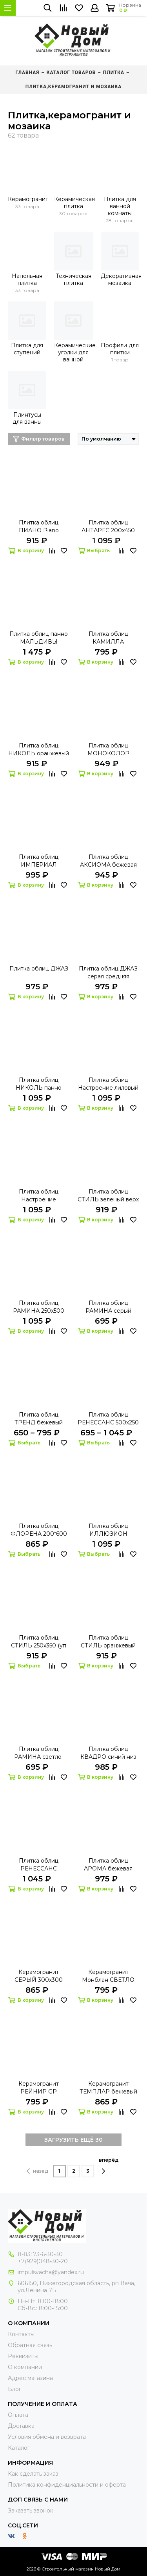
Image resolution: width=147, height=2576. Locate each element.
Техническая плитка (73, 279)
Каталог (19, 2447)
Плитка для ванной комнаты (120, 206)
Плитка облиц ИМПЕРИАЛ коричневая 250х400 (38, 861)
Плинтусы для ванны (27, 418)
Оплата (18, 2414)
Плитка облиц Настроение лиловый (108, 1083)
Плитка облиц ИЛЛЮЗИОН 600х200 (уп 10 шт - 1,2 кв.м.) (108, 1530)
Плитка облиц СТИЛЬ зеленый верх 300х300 (108, 1195)
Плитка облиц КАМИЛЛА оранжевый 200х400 (108, 638)
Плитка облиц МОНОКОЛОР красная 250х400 (108, 749)
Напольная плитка (27, 279)
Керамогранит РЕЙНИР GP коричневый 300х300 (38, 2087)
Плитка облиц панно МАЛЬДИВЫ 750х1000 (38, 638)
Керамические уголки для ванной (73, 352)
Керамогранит (27, 199)
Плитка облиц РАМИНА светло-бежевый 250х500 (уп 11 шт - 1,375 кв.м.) (38, 1753)
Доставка (21, 2425)
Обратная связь (30, 2345)
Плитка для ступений (27, 349)
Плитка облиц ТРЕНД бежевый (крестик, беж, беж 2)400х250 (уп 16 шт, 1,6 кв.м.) (39, 1418)
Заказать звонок (30, 2510)
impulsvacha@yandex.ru (51, 2272)
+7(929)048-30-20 (43, 2261)
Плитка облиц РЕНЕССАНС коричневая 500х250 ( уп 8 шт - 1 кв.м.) (38, 1864)
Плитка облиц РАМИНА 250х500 (38, 1306)
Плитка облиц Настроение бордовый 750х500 (39, 1195)
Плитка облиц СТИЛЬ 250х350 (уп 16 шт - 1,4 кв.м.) (38, 1641)
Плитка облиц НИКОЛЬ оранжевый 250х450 (38, 749)
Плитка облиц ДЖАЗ (38, 968)
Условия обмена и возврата (47, 2436)
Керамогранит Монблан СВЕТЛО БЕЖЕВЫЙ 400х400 (108, 1976)
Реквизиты (23, 2356)
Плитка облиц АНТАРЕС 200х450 (108, 526)
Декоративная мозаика (120, 279)
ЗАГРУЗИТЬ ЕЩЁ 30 (73, 2139)
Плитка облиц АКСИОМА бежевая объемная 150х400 (108, 861)
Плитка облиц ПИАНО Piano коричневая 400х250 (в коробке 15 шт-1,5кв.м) (38, 526)
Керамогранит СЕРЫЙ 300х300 (39, 1975)
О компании (25, 2367)
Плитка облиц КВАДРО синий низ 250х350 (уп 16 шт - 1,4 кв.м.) (108, 1753)
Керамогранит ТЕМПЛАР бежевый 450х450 (108, 2087)
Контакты (21, 2334)
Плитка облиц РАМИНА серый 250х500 (108, 1307)
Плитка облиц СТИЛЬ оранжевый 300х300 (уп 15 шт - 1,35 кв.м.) (108, 1641)
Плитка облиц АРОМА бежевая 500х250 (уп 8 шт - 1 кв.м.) (108, 1864)
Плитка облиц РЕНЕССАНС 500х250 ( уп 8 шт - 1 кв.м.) (108, 1418)
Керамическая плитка (73, 203)
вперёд (109, 2165)
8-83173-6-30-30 (40, 2254)
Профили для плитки (120, 349)
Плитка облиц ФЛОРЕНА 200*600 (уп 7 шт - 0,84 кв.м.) (39, 1530)
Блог (14, 2389)
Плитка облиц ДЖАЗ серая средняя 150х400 (108, 972)
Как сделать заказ (33, 2473)
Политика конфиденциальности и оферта (67, 2484)
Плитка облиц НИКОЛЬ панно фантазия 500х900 (39, 1084)
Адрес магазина (30, 2378)
